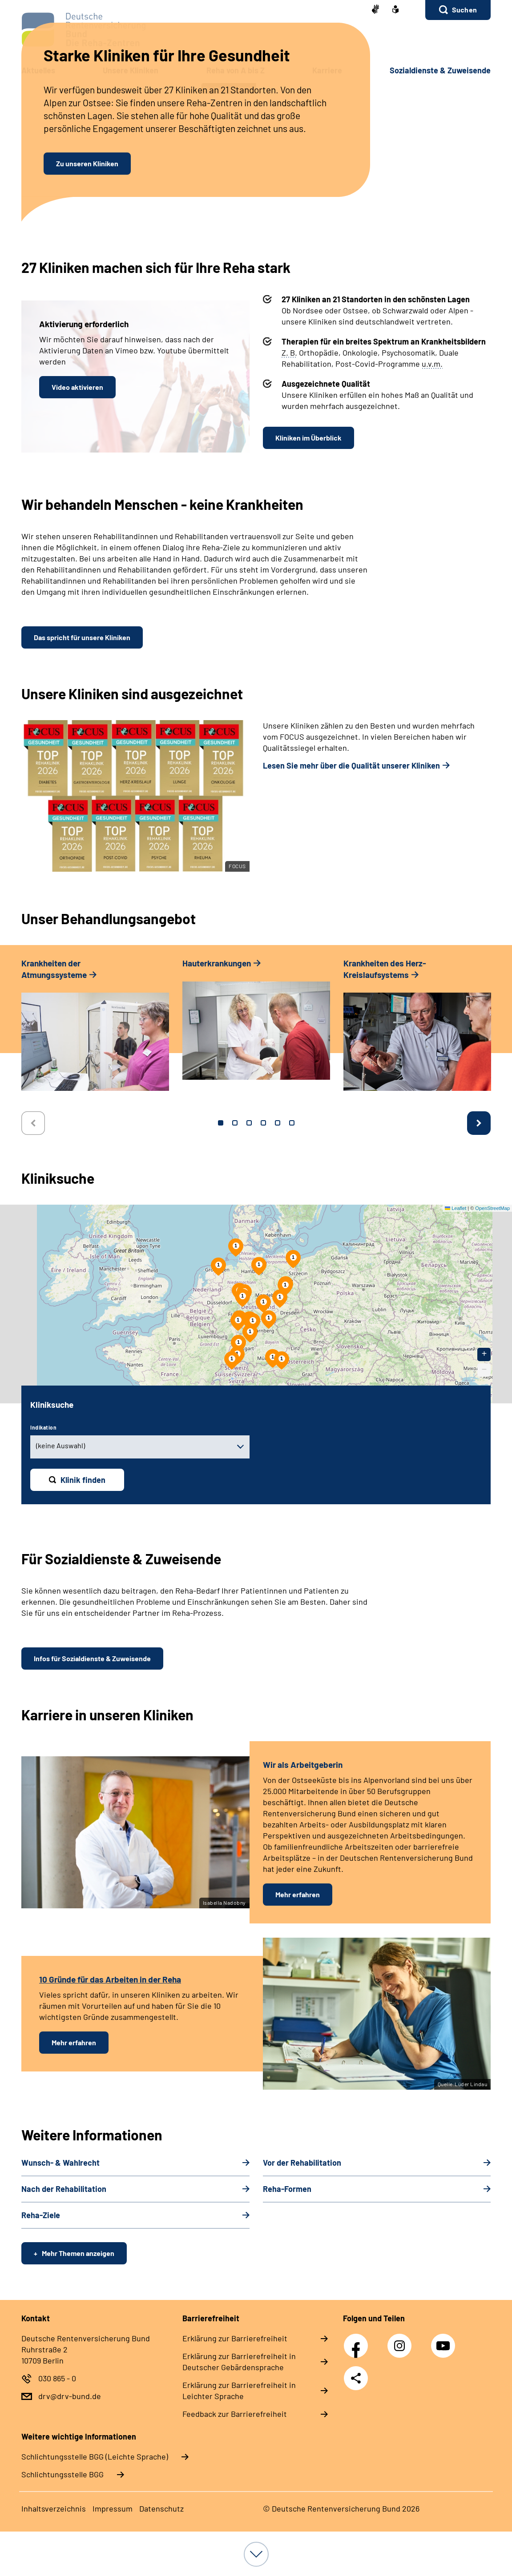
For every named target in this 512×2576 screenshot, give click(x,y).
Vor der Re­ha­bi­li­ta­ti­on (302, 2162)
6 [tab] (292, 1123)
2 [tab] (235, 1123)
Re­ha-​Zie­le (40, 2215)
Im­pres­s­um (113, 2508)
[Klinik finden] (77, 1480)
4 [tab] (263, 1123)
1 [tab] (221, 1123)
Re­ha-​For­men (287, 2189)
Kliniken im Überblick (308, 437)
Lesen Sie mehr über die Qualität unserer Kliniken (351, 765)
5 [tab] (277, 1123)
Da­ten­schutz (161, 2508)
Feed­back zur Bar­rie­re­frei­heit (234, 2414)
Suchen (464, 9)
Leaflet (455, 1208)
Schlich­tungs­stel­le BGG (62, 2474)
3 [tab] (249, 1123)
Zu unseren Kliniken (87, 163)
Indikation (43, 1427)
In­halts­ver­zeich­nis (53, 2508)
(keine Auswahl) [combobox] (60, 1445)
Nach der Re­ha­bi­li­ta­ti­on (63, 2189)
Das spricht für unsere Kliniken (82, 637)
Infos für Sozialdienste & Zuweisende (92, 1658)
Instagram (401, 2341)
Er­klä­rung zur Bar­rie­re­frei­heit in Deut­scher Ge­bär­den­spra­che (239, 2361)
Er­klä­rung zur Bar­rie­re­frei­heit (234, 2338)
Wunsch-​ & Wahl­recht (60, 2162)
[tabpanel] (95, 1028)
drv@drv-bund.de (69, 2396)
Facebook (358, 2341)
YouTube (444, 2341)
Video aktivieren (77, 387)
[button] (458, 10)
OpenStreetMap (492, 1208)
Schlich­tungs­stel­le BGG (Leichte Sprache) (94, 2456)
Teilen (356, 2378)
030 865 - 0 (57, 2378)
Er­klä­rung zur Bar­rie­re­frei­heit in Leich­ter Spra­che (239, 2390)
